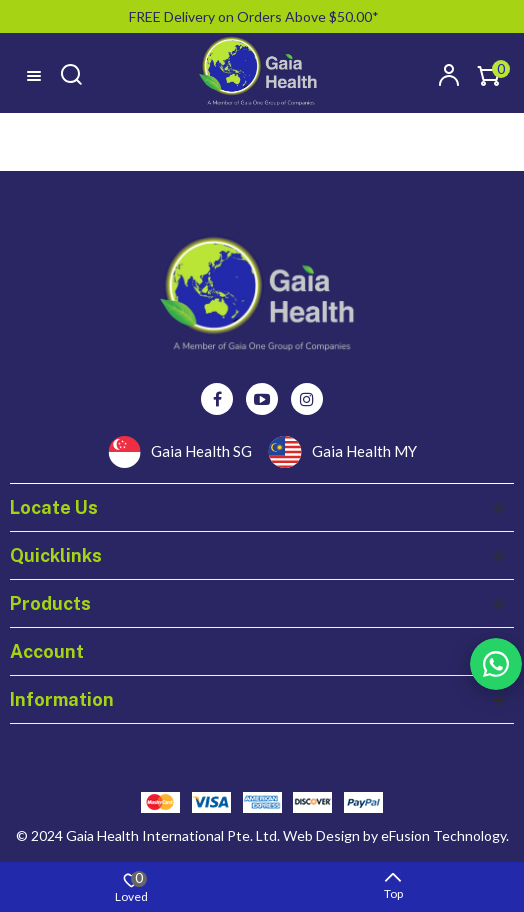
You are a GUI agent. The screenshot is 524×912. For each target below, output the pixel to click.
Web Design (321, 835)
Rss (496, 664)
